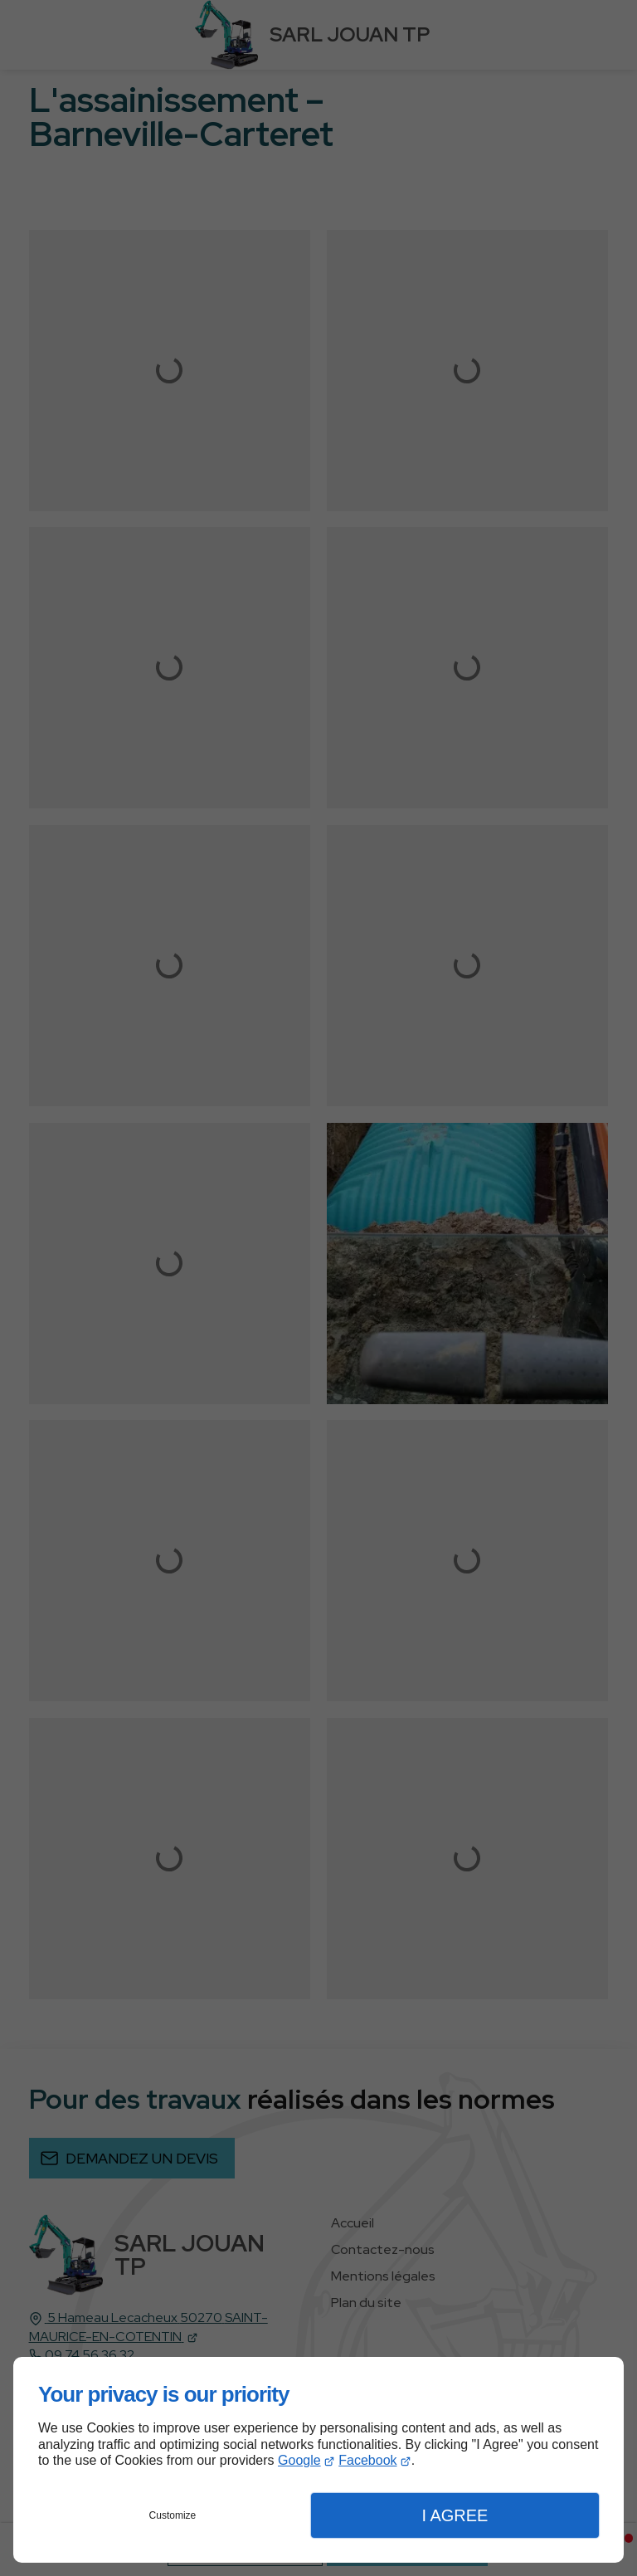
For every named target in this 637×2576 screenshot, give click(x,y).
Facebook (367, 2460)
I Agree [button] (454, 2515)
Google (299, 2460)
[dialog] (318, 2460)
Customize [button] (173, 2515)
